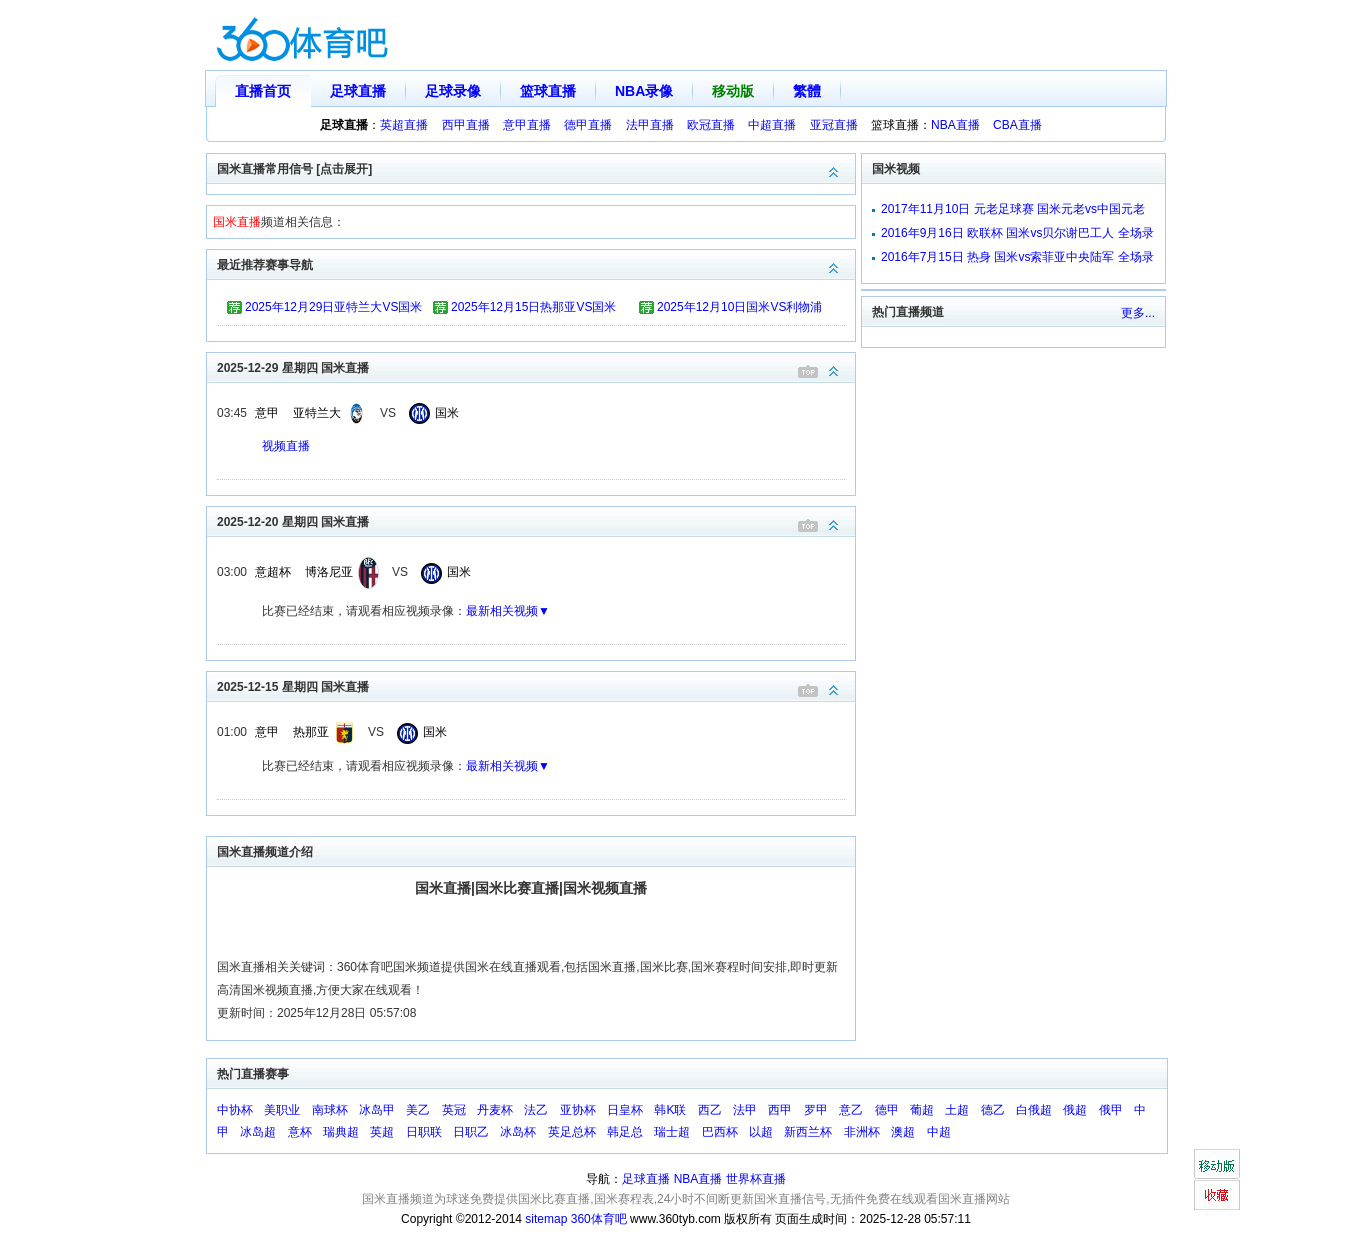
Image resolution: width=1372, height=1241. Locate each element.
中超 (939, 1132)
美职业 (282, 1110)
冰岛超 (258, 1132)
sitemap (546, 1219)
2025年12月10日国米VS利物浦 (739, 307)
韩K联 (670, 1110)
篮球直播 (548, 91)
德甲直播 (588, 125)
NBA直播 (955, 125)
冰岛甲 (377, 1110)
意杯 (300, 1132)
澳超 (903, 1132)
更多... (1138, 313)
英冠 (454, 1110)
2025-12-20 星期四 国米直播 (536, 520)
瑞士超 (672, 1132)
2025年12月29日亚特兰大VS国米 (333, 307)
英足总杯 (572, 1132)
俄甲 (1111, 1110)
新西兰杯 (808, 1132)
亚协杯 (578, 1110)
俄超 (1075, 1110)
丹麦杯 (495, 1110)
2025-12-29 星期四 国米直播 (536, 366)
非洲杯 (862, 1132)
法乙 (536, 1110)
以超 (761, 1132)
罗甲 (816, 1110)
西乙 (710, 1110)
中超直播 (772, 125)
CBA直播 (1017, 125)
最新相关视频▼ (508, 611)
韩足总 (625, 1132)
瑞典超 (341, 1132)
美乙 (418, 1110)
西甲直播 (466, 125)
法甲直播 (650, 125)
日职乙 (471, 1132)
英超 (382, 1132)
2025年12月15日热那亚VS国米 (533, 307)
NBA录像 (644, 91)
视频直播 (286, 446)
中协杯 (235, 1110)
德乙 (993, 1110)
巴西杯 (720, 1132)
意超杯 (273, 572)
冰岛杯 (518, 1132)
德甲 (887, 1110)
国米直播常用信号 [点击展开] (536, 167)
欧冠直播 (711, 125)
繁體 (807, 91)
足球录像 (453, 91)
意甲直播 (527, 125)
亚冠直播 (834, 125)
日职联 (424, 1132)
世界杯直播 (756, 1179)
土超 (957, 1110)
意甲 (267, 413)
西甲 (780, 1110)
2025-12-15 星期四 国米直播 (536, 685)
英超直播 (404, 125)
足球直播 (358, 91)
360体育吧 (599, 1219)
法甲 (745, 1110)
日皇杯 (625, 1110)
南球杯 (330, 1110)
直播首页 (263, 91)
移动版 (733, 91)
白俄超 (1034, 1110)
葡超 (922, 1110)
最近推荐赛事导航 (536, 263)
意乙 (851, 1110)
